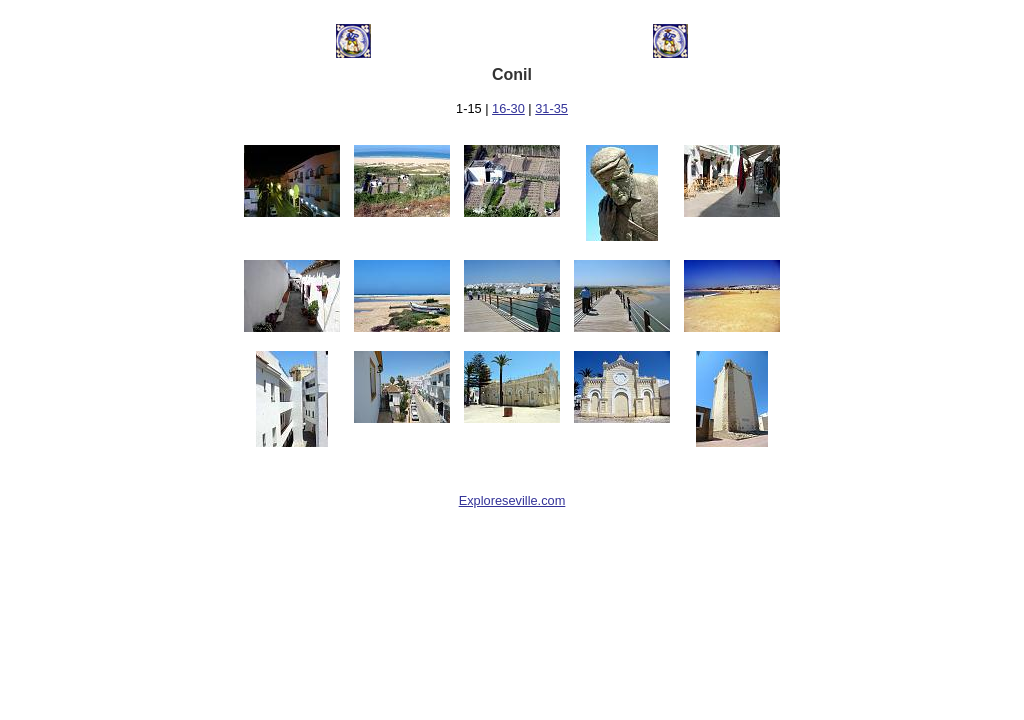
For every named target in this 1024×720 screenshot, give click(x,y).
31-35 (551, 108)
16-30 (508, 108)
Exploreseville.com (512, 500)
